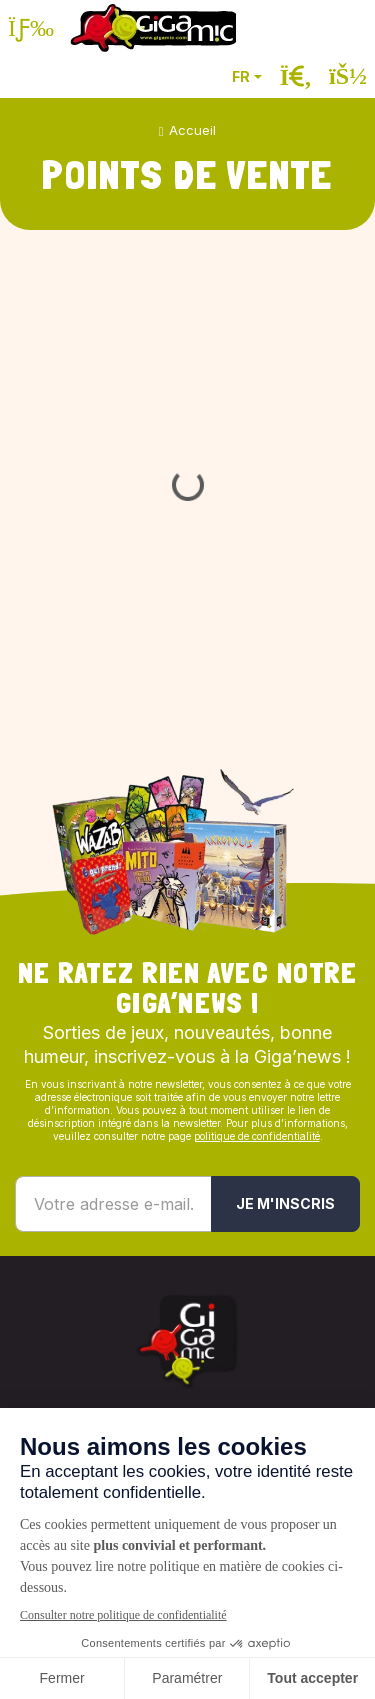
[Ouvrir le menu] (31, 28)
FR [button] (241, 76)
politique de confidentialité (257, 1136)
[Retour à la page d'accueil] (153, 28)
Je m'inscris (285, 1203)
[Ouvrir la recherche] (296, 77)
